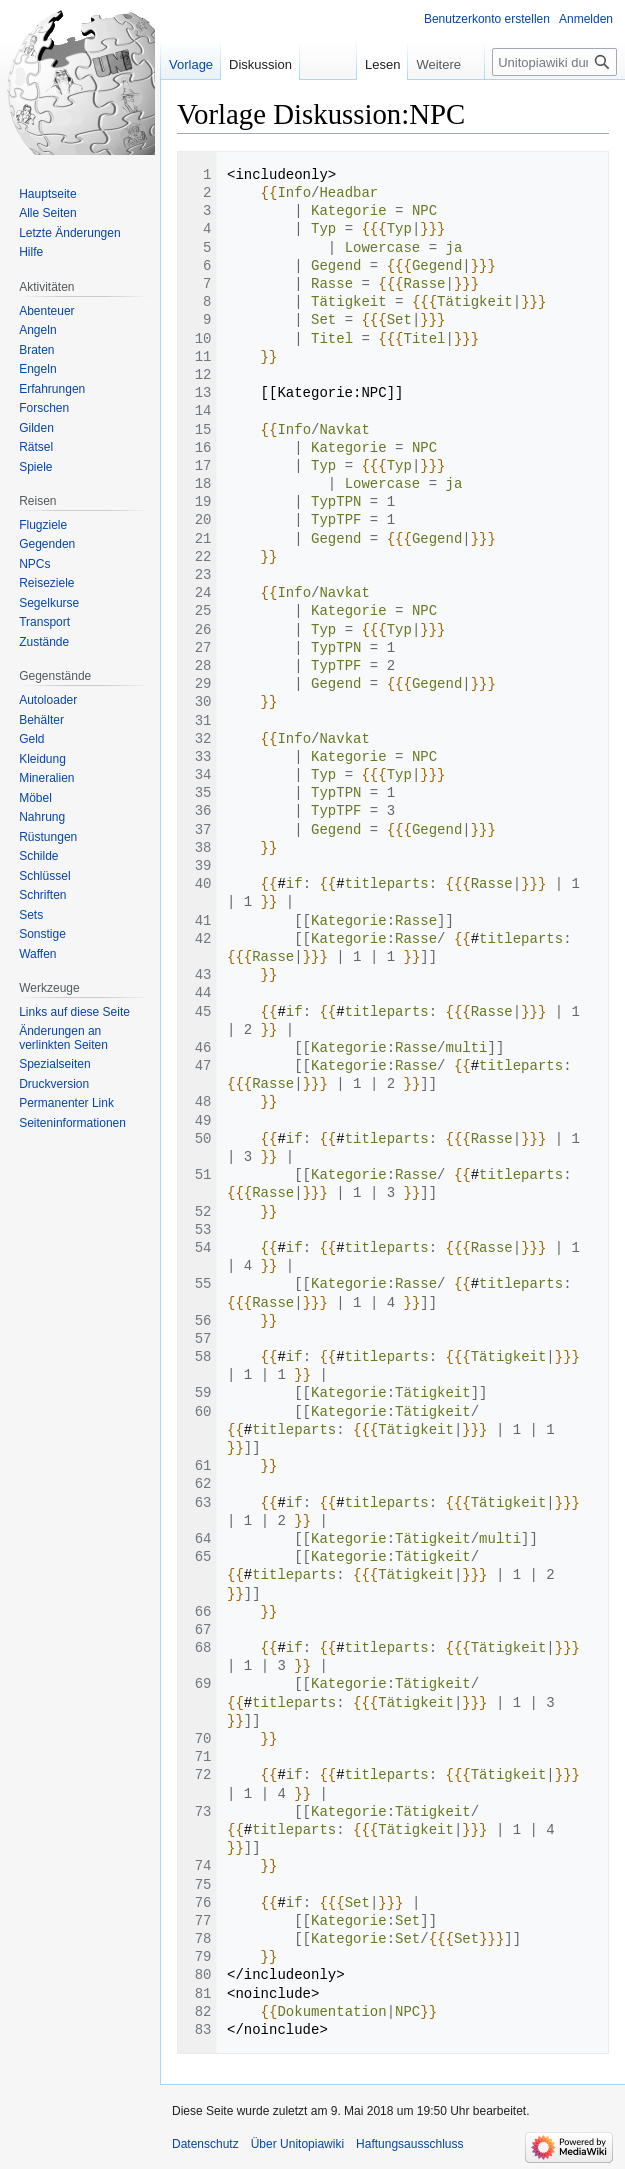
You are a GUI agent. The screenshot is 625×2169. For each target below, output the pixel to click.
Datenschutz (205, 2144)
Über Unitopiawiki (297, 2144)
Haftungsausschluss (409, 2144)
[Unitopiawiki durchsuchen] (554, 62)
